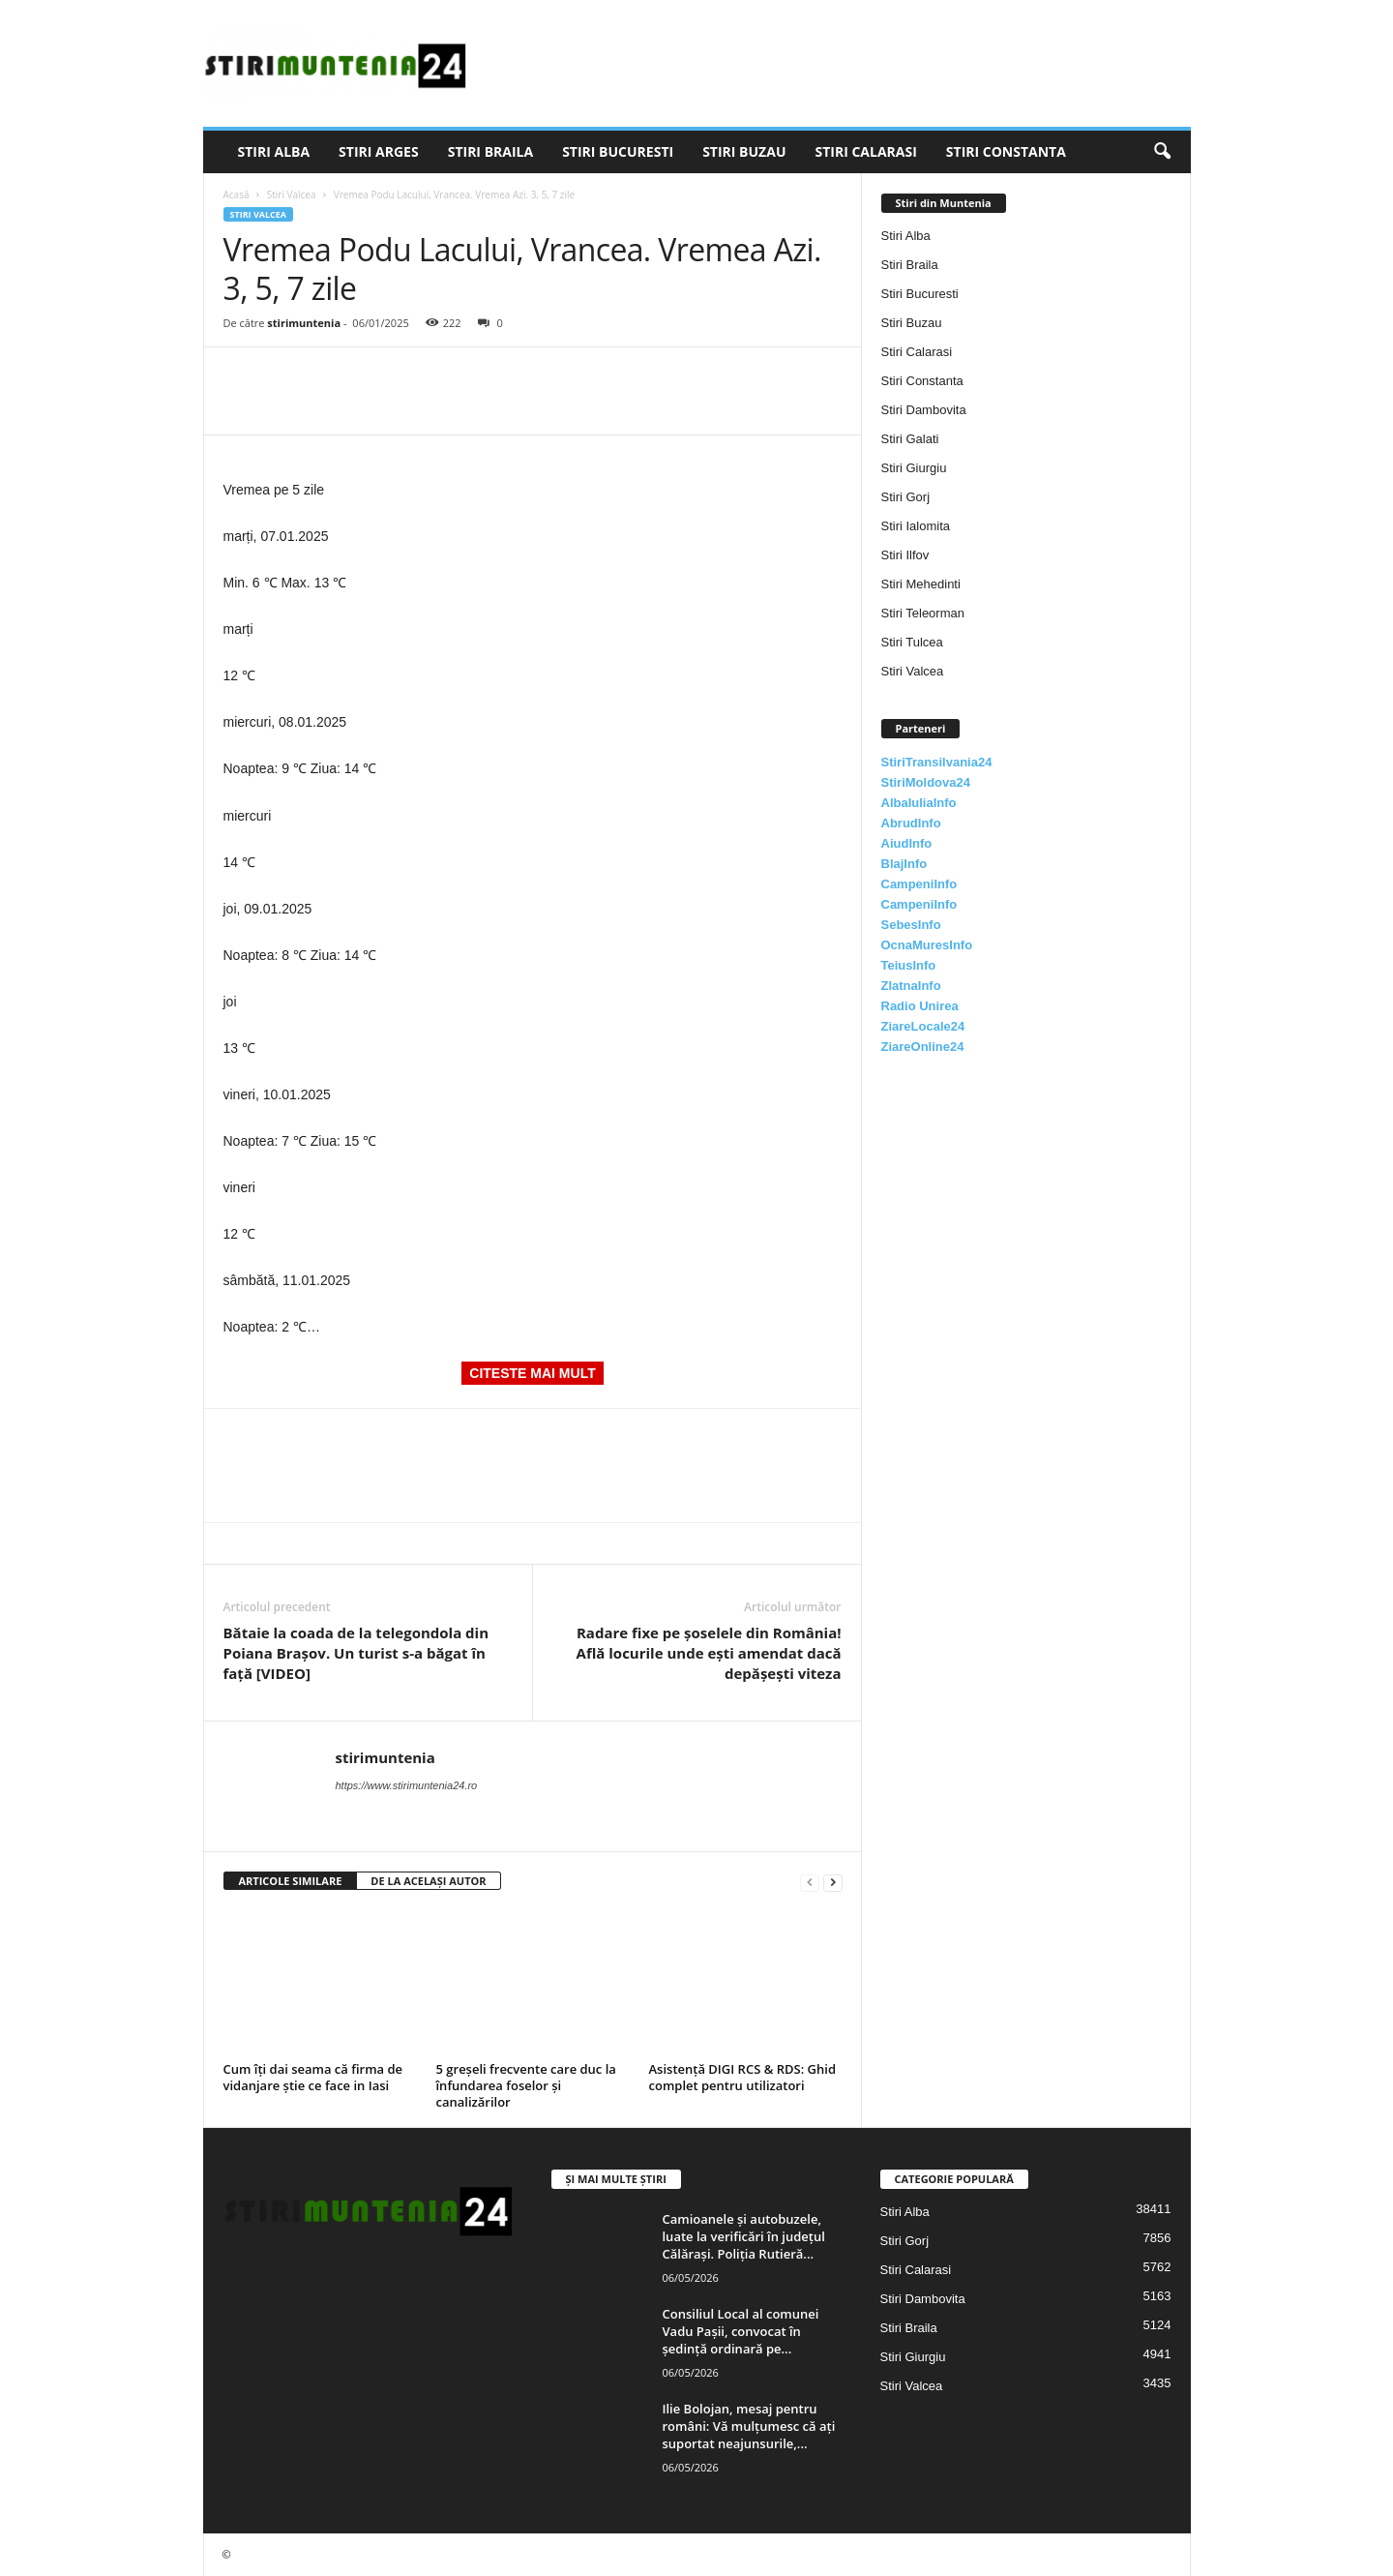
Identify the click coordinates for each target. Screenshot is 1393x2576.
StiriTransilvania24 (937, 762)
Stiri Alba (274, 151)
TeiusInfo (908, 965)
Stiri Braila (490, 151)
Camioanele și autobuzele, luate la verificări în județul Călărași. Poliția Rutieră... (744, 2236)
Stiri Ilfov (905, 555)
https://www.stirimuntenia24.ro (407, 1785)
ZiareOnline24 (922, 1046)
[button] (1162, 152)
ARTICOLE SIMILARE (290, 1880)
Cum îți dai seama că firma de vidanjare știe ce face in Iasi (313, 2077)
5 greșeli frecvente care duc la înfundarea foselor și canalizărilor (526, 2085)
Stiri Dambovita (923, 410)
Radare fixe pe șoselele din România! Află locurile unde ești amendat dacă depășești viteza (709, 1653)
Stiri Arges (379, 151)
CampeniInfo (919, 884)
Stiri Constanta (1006, 151)
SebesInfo (911, 924)
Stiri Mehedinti (921, 584)
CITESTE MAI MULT (532, 1373)
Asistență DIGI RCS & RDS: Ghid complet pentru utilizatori (742, 2077)
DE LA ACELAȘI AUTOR (428, 1880)
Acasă (236, 194)
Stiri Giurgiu (914, 468)
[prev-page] (809, 1882)
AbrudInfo (911, 823)
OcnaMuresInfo (927, 945)
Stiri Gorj (906, 497)
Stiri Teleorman (922, 613)
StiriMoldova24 (925, 782)
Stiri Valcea (291, 194)
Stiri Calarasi (865, 151)
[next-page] (833, 1882)
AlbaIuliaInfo (919, 802)
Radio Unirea (920, 1006)
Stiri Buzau (743, 151)
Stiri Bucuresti (617, 151)
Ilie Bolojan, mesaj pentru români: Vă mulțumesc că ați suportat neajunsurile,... (749, 2426)
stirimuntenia (304, 322)
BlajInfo (904, 863)
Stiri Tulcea (912, 642)
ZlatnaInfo (911, 985)
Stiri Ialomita (916, 526)
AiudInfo (907, 843)
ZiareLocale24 (923, 1026)
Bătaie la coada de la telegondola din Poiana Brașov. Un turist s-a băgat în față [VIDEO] (356, 1653)
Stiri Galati (910, 439)
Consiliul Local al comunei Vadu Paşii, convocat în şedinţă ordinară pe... (741, 2331)
